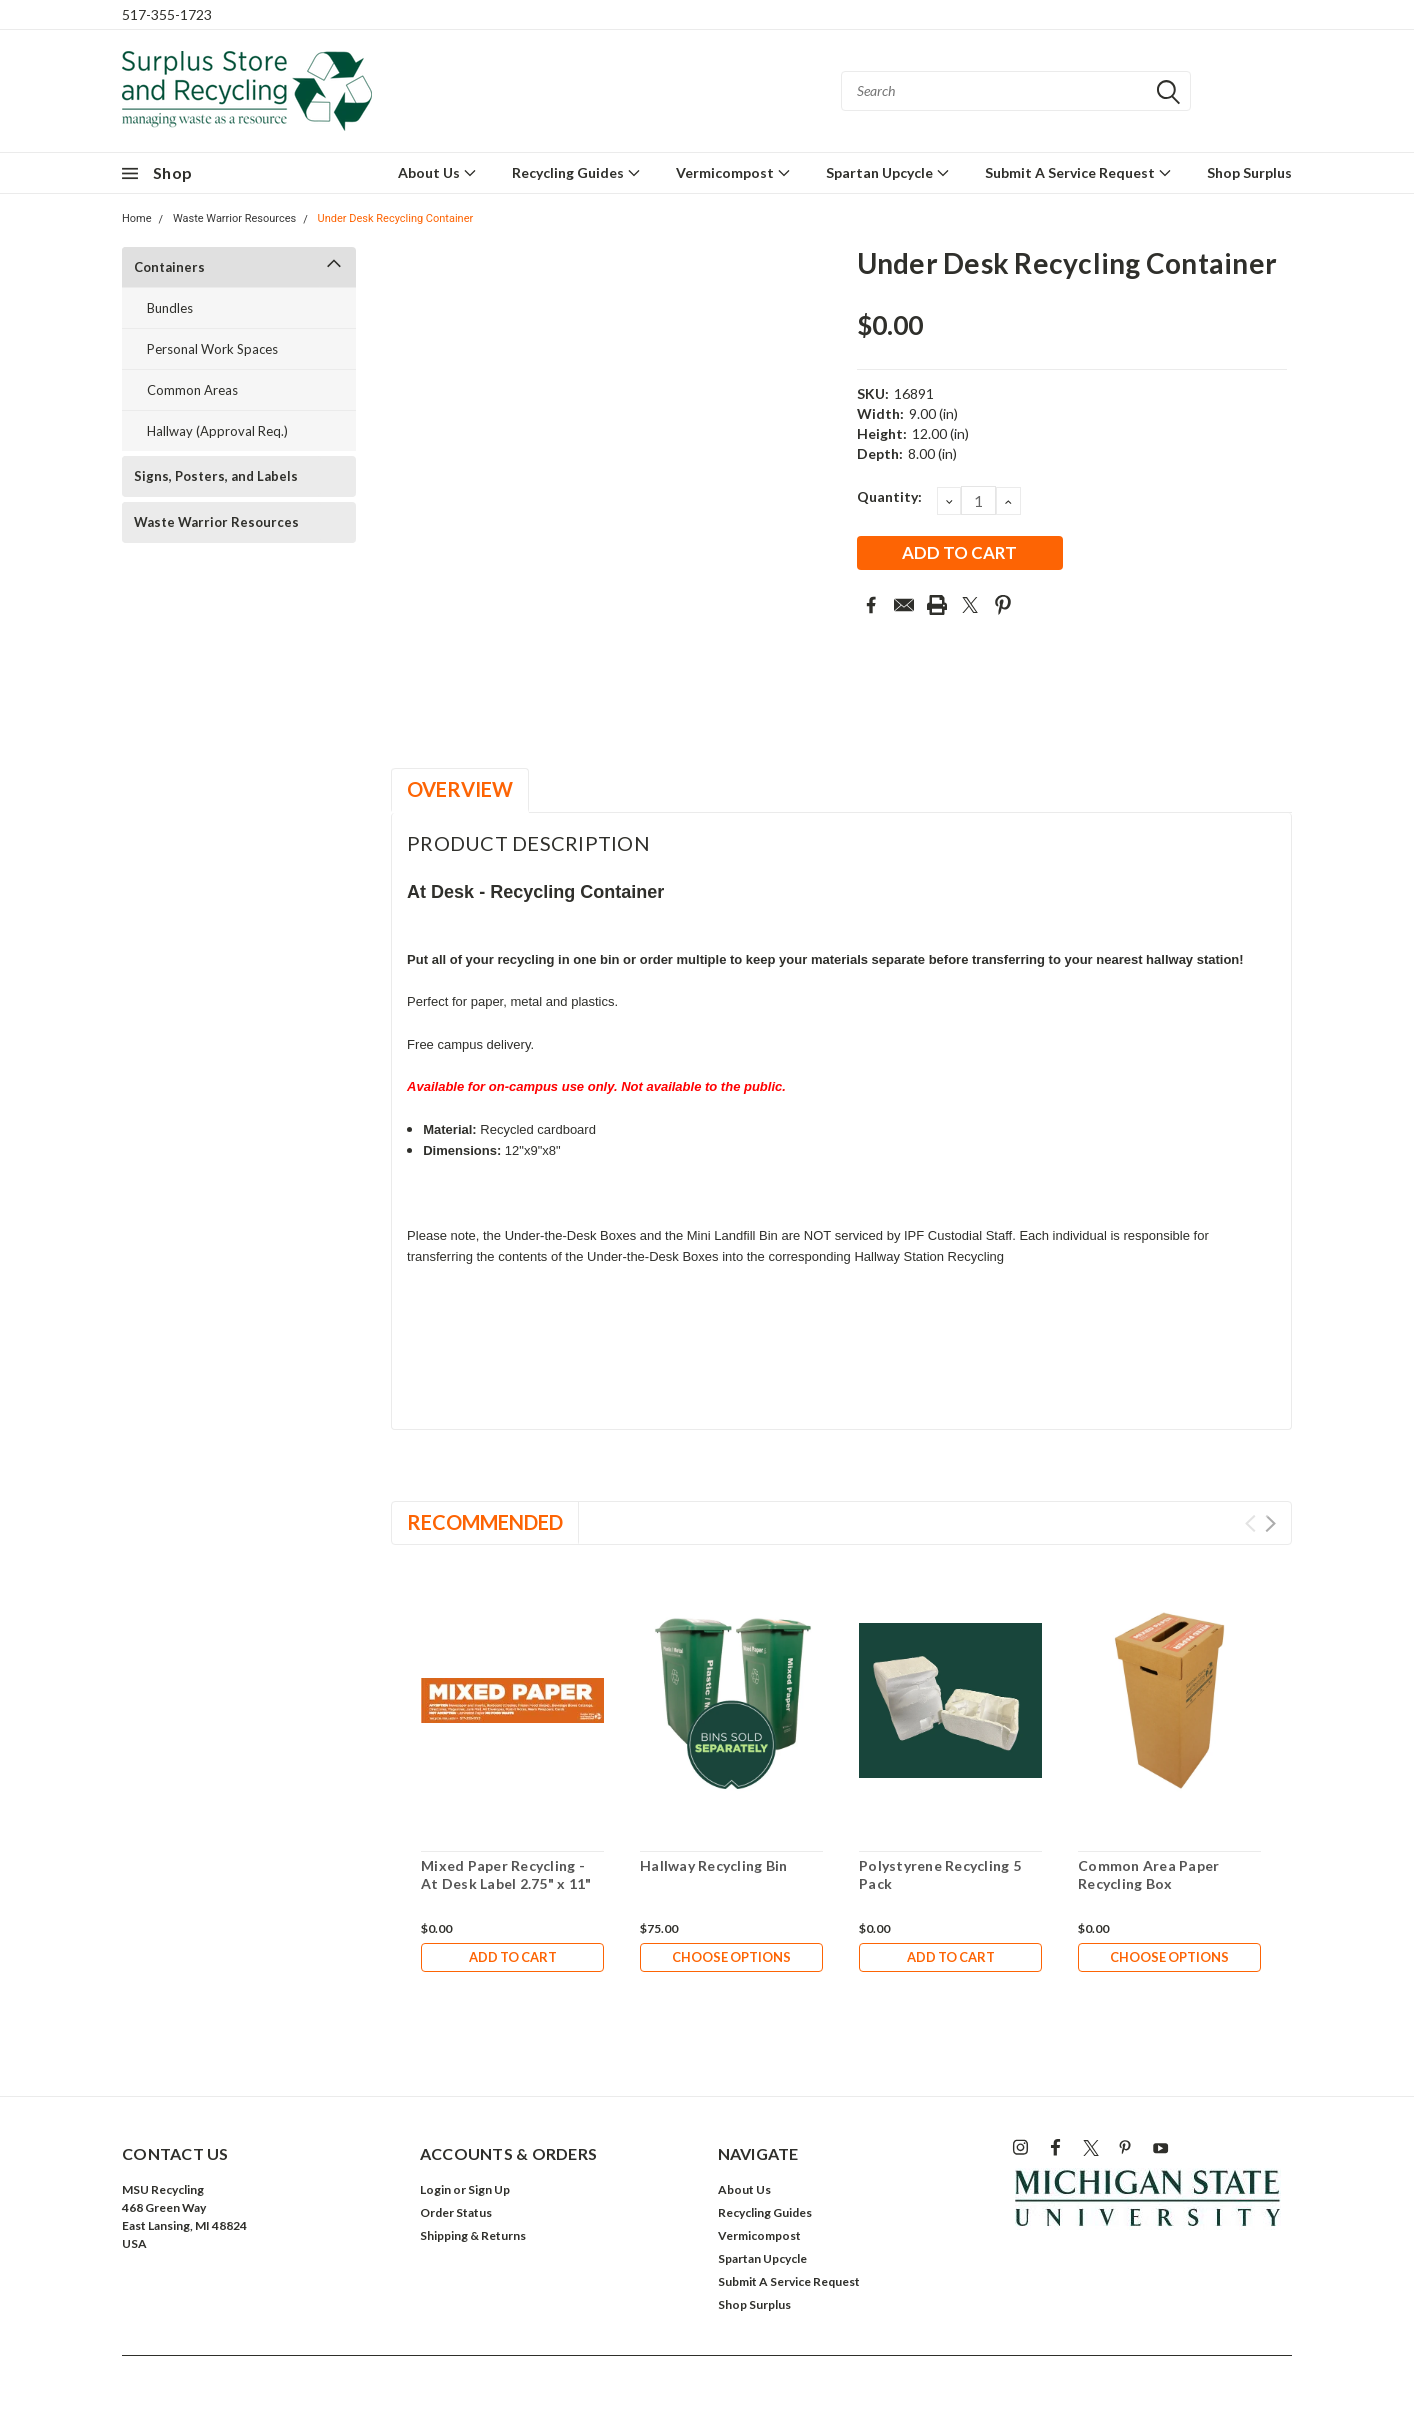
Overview (460, 789)
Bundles (170, 308)
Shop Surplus (1249, 172)
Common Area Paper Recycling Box (1148, 1874)
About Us (437, 172)
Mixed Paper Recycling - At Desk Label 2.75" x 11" (506, 1874)
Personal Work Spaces (212, 349)
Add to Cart (513, 1958)
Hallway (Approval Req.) (217, 431)
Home (137, 218)
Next (1270, 1523)
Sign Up (489, 2189)
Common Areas (192, 390)
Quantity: (889, 496)
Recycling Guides (576, 172)
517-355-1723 (167, 14)
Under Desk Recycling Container (396, 218)
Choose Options (732, 1958)
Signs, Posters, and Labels (216, 476)
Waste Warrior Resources (234, 218)
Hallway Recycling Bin (713, 1865)
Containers (169, 267)
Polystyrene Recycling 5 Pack (940, 1874)
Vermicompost (733, 172)
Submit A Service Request (1078, 172)
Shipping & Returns (473, 2235)
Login (435, 2189)
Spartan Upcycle (888, 172)
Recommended (485, 1522)
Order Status (456, 2212)
